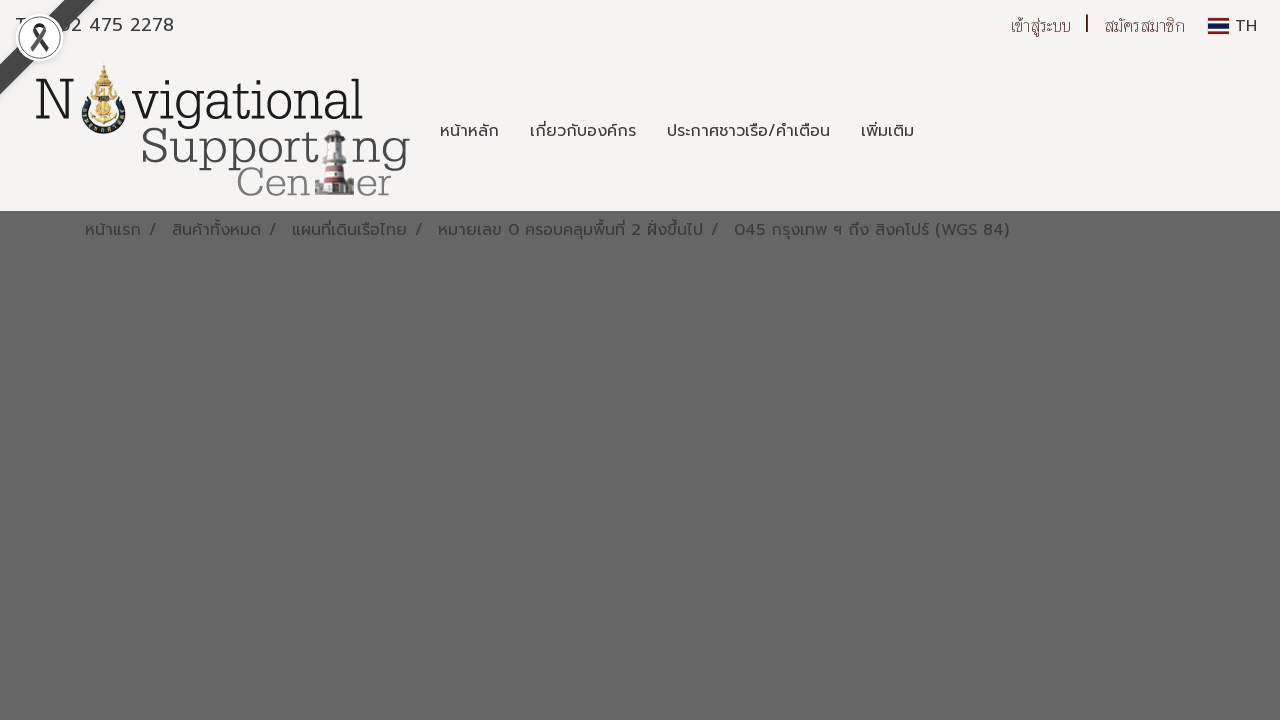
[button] (947, 131)
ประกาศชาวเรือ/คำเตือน (748, 131)
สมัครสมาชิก (1144, 25)
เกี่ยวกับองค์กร (583, 131)
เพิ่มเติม (887, 131)
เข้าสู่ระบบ (1041, 25)
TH (1232, 26)
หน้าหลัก (469, 131)
